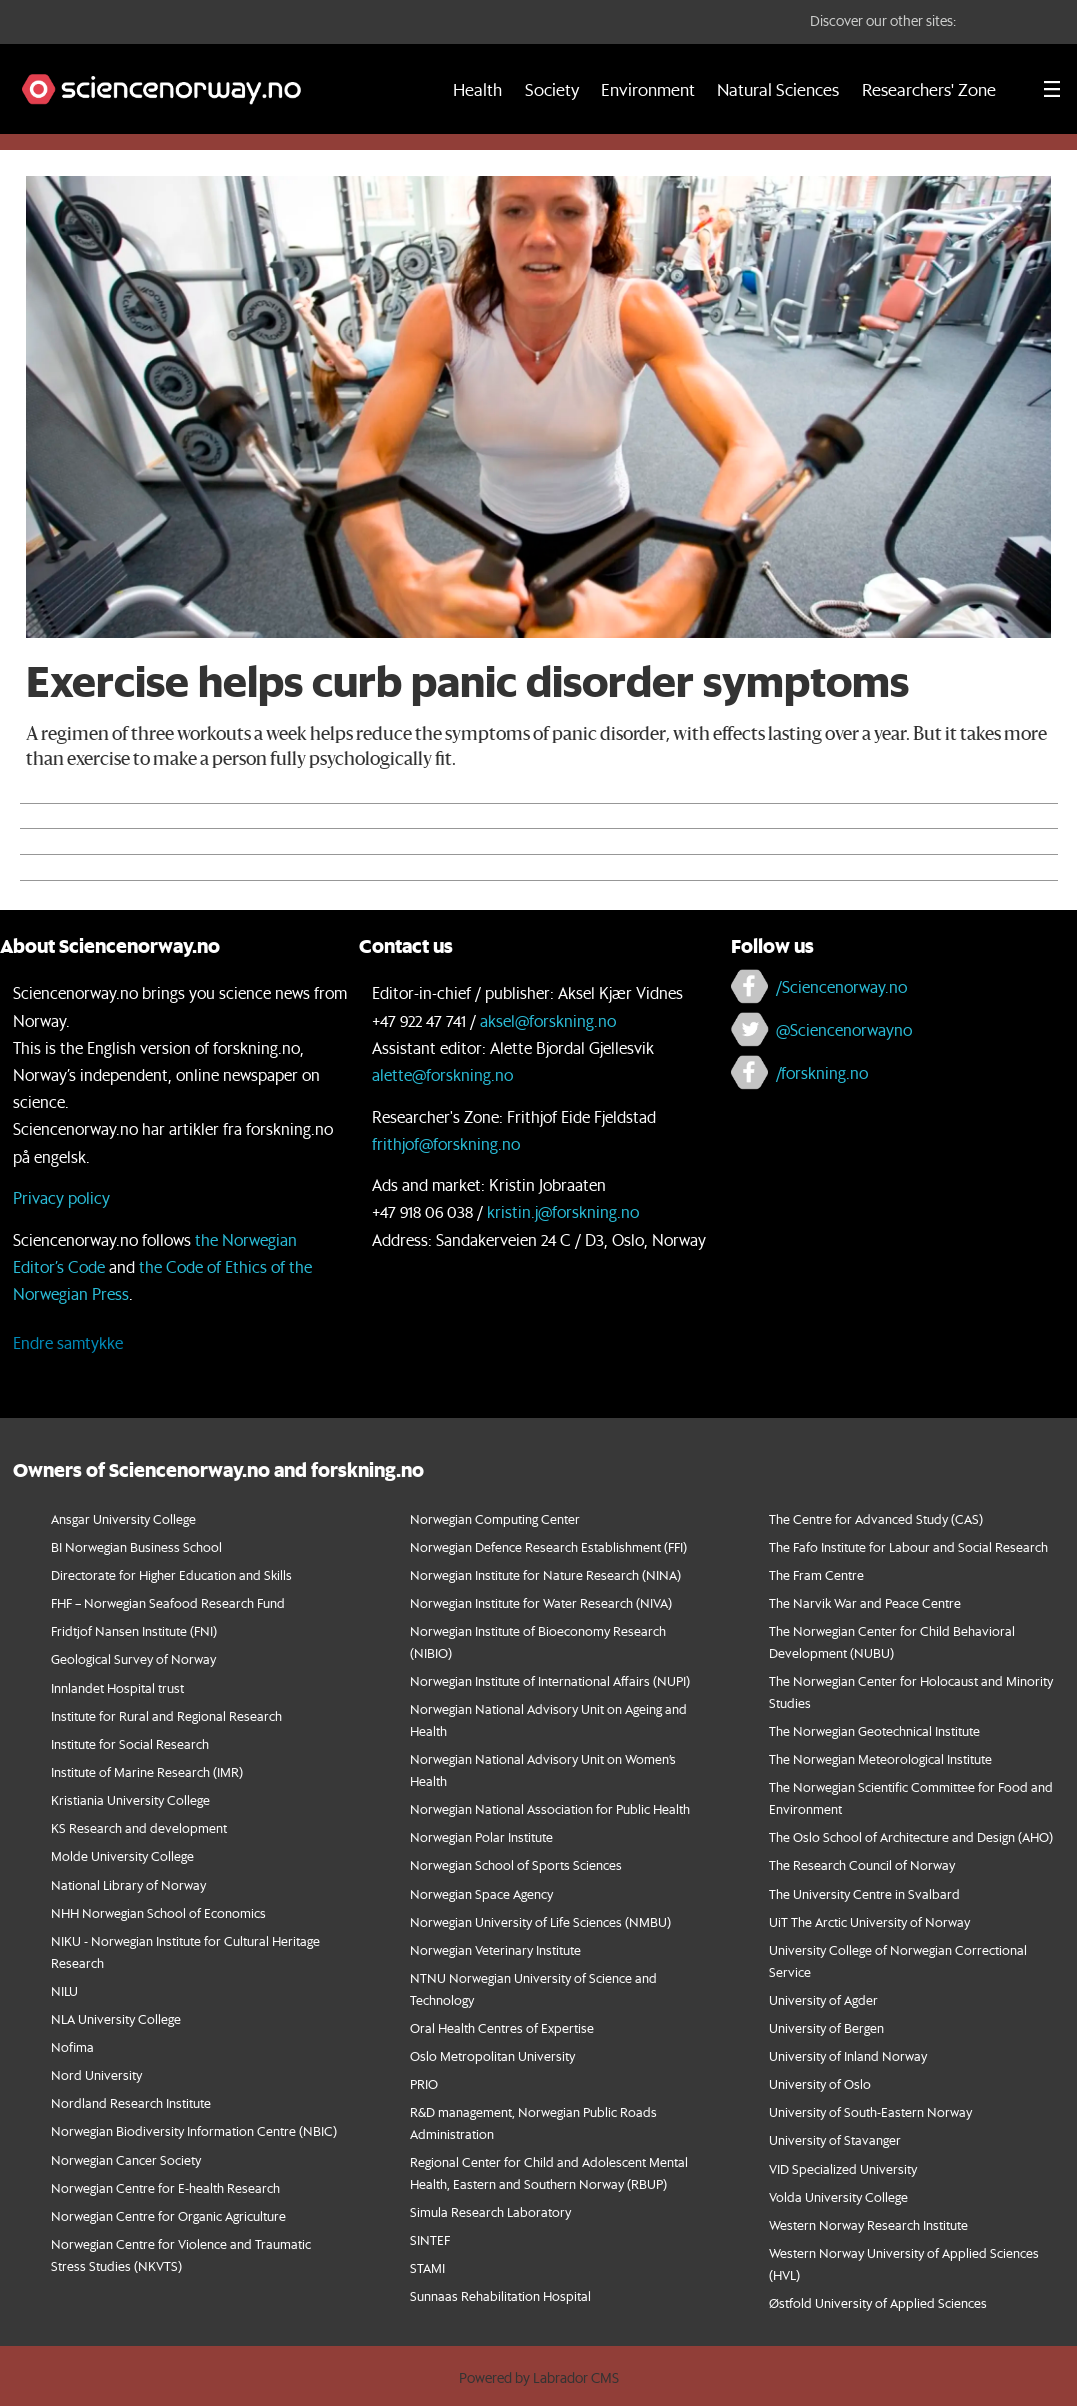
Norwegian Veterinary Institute (495, 1949)
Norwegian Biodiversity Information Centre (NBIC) (194, 2130)
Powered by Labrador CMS (539, 2378)
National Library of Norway (128, 1884)
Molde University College (122, 1855)
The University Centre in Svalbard (864, 1893)
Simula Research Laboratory (490, 2211)
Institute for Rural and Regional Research (166, 1715)
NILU (64, 1990)
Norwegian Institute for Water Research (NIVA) (541, 1602)
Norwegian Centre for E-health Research (165, 2187)
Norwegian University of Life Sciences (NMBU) (540, 1921)
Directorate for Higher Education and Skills (171, 1574)
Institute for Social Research (130, 1743)
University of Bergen (826, 2027)
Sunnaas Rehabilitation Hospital (500, 2295)
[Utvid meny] (1052, 89)
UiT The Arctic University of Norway (869, 1921)
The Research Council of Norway (862, 1864)
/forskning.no (822, 1072)
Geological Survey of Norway (133, 1658)
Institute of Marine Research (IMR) (147, 1771)
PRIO (424, 2083)
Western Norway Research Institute (868, 2224)
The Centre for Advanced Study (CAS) (876, 1518)
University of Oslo (820, 2083)
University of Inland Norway (848, 2055)
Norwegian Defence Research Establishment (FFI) (548, 1546)
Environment (648, 89)
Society (552, 89)
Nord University (96, 2074)
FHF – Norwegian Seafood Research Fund (168, 1602)
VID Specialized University (843, 2168)
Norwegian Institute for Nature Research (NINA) (545, 1574)
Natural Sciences (778, 89)
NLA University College (116, 2018)
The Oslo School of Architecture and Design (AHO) (911, 1836)
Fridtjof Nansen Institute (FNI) (134, 1630)
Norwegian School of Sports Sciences (516, 1864)
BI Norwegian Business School (136, 1546)
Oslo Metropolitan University (492, 2055)
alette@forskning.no (442, 1074)
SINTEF (430, 2239)
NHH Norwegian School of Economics (158, 1912)
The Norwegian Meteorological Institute (880, 1758)
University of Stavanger (835, 2139)
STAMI (427, 2267)
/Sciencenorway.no (841, 986)
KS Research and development (139, 1827)
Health (477, 89)
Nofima (72, 2046)
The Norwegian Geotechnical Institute (874, 1730)
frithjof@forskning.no (446, 1143)
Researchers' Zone (929, 89)
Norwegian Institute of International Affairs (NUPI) (550, 1680)
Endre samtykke (68, 1342)
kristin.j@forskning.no (563, 1211)
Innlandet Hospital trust (117, 1687)
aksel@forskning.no (548, 1020)
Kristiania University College (130, 1799)
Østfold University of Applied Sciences (878, 2302)
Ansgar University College (123, 1518)
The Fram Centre (816, 1574)
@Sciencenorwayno (844, 1029)
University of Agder (823, 1999)
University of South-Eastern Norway (870, 2111)
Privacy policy (61, 1197)
